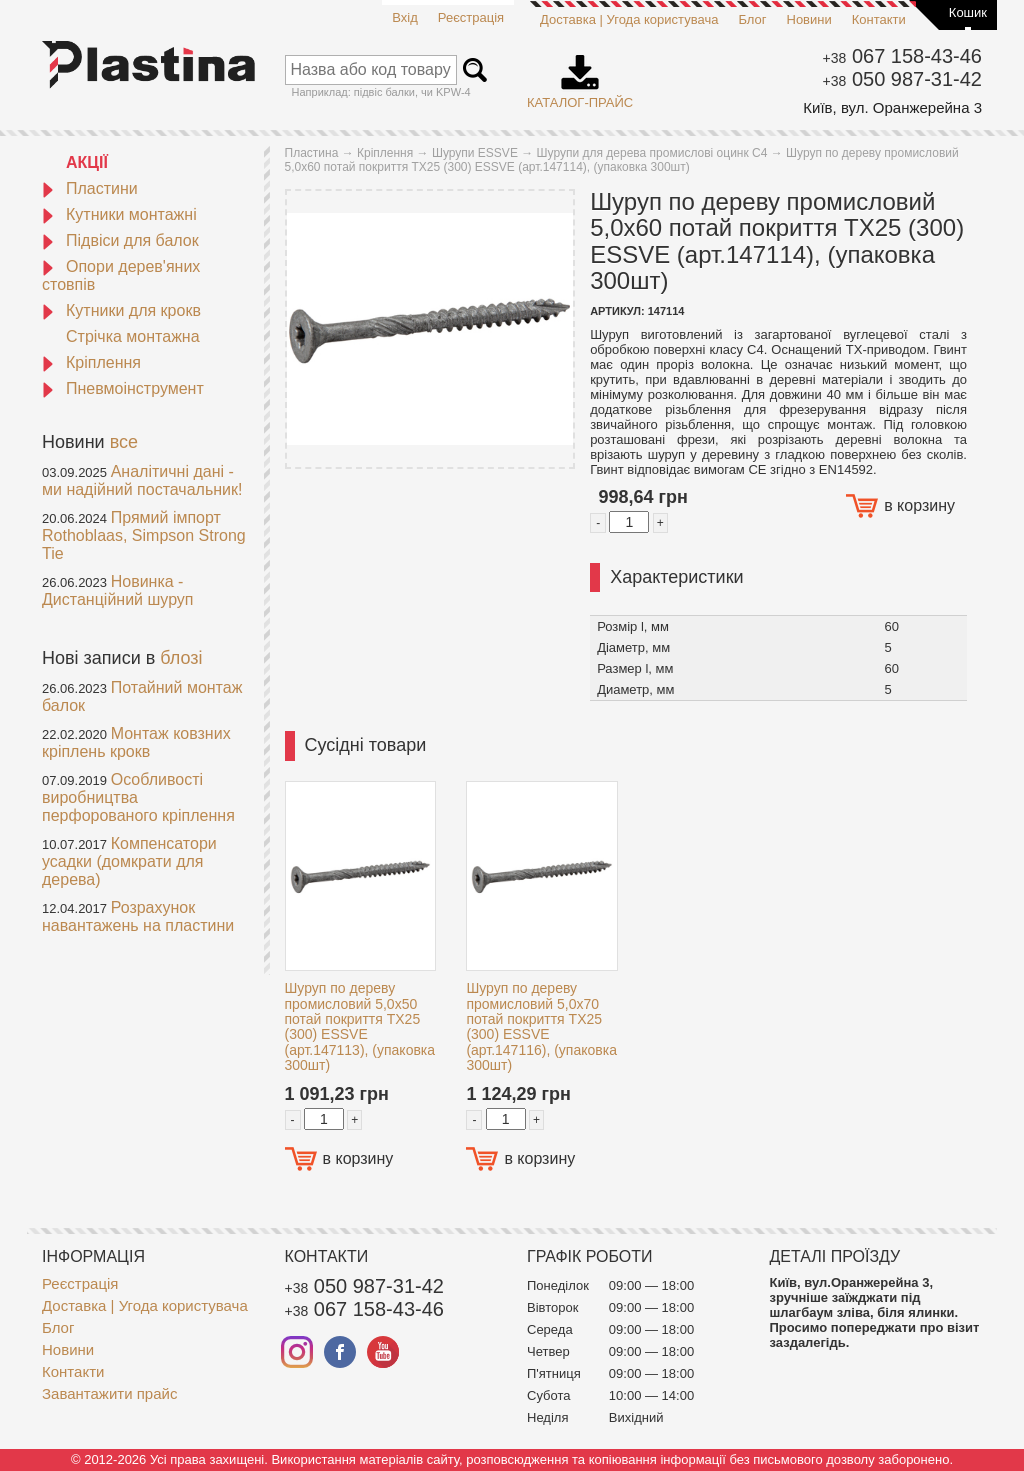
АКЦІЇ (87, 162)
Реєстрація (471, 17)
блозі (181, 658)
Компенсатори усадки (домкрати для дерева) (129, 861)
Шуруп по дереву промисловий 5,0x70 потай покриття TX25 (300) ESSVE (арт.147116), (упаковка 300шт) (541, 1026)
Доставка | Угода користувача (629, 19)
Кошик (968, 12)
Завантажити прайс (109, 1393)
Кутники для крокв (121, 310)
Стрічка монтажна (133, 336)
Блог (752, 19)
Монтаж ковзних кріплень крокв (136, 742)
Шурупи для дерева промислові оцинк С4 (652, 153)
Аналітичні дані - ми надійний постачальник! (142, 480)
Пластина (312, 153)
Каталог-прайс (580, 75)
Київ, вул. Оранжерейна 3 (892, 107)
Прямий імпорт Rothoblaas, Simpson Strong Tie (144, 535)
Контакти (879, 19)
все (124, 442)
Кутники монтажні (119, 214)
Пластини (90, 188)
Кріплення (91, 362)
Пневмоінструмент (123, 388)
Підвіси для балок (120, 240)
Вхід (405, 17)
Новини (809, 19)
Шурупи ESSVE (475, 153)
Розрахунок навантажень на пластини (138, 916)
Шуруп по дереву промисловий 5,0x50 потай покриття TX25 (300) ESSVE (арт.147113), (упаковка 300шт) (360, 1026)
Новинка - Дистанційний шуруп (118, 590)
